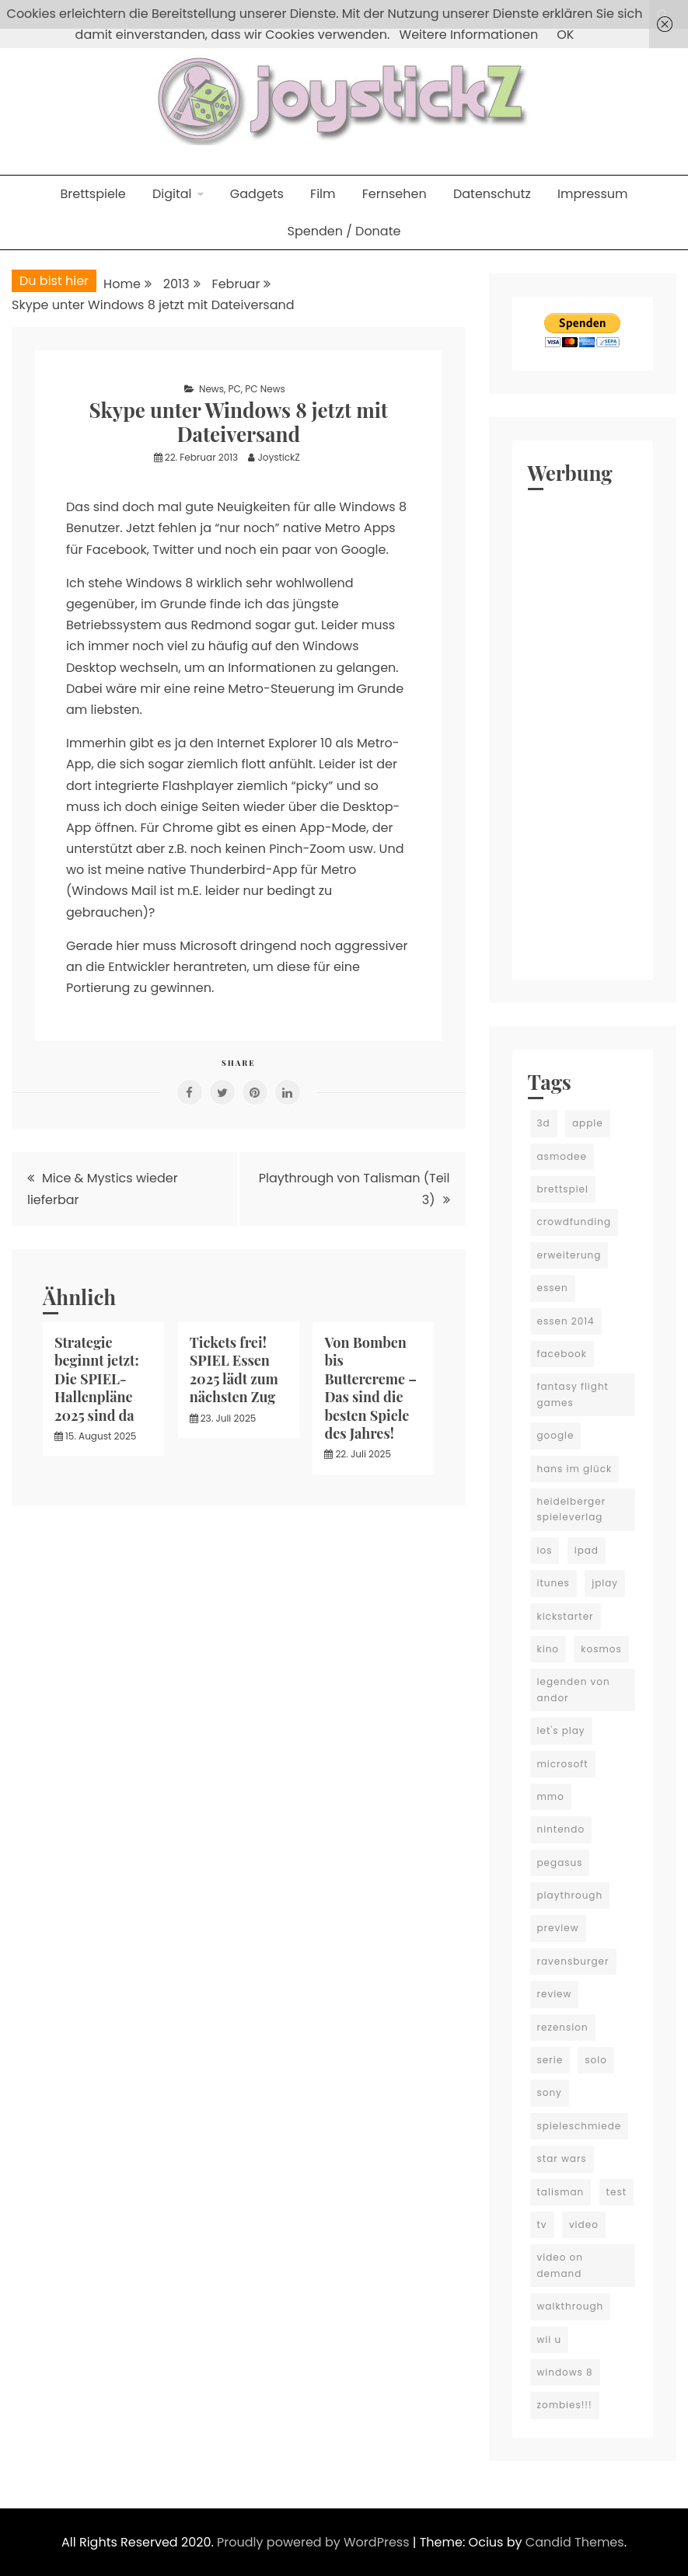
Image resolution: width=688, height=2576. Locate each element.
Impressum (592, 194)
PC (235, 388)
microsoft (562, 1763)
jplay (605, 1582)
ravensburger (573, 1961)
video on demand (560, 2265)
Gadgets (257, 194)
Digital (172, 194)
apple (587, 1123)
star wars (562, 2158)
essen (552, 1287)
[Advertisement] (583, 731)
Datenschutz (492, 194)
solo (596, 2059)
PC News (265, 388)
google (555, 1435)
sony (549, 2092)
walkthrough (570, 2306)
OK (565, 35)
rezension (562, 2027)
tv (542, 2224)
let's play (561, 1730)
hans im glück (575, 1468)
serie (550, 2059)
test (616, 2191)
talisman (561, 2191)
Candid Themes (575, 2542)
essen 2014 (566, 1321)
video (584, 2224)
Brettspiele (92, 194)
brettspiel (563, 1189)
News (211, 388)
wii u (549, 2339)
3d (543, 1123)
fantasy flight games (573, 1394)
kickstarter (565, 1616)
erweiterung (569, 1255)
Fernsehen (394, 194)
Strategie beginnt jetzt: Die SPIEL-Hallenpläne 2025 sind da (96, 1379)
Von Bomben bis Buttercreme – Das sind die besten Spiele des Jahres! (370, 1388)
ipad (586, 1550)
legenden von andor (573, 1689)
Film (322, 194)
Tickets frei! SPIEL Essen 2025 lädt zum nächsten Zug (234, 1369)
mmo (550, 1796)
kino (548, 1648)
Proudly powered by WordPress (315, 2542)
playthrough (570, 1895)
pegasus (560, 1862)
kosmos (601, 1648)
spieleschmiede (579, 2125)
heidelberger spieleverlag (571, 1509)
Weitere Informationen (469, 35)
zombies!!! (564, 2404)
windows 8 (565, 2372)
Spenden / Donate (344, 231)
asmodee (562, 1156)
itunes (553, 1582)
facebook (562, 1353)
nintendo (561, 1829)
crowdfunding (574, 1221)
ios (545, 1550)
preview (558, 1927)
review (554, 1993)
